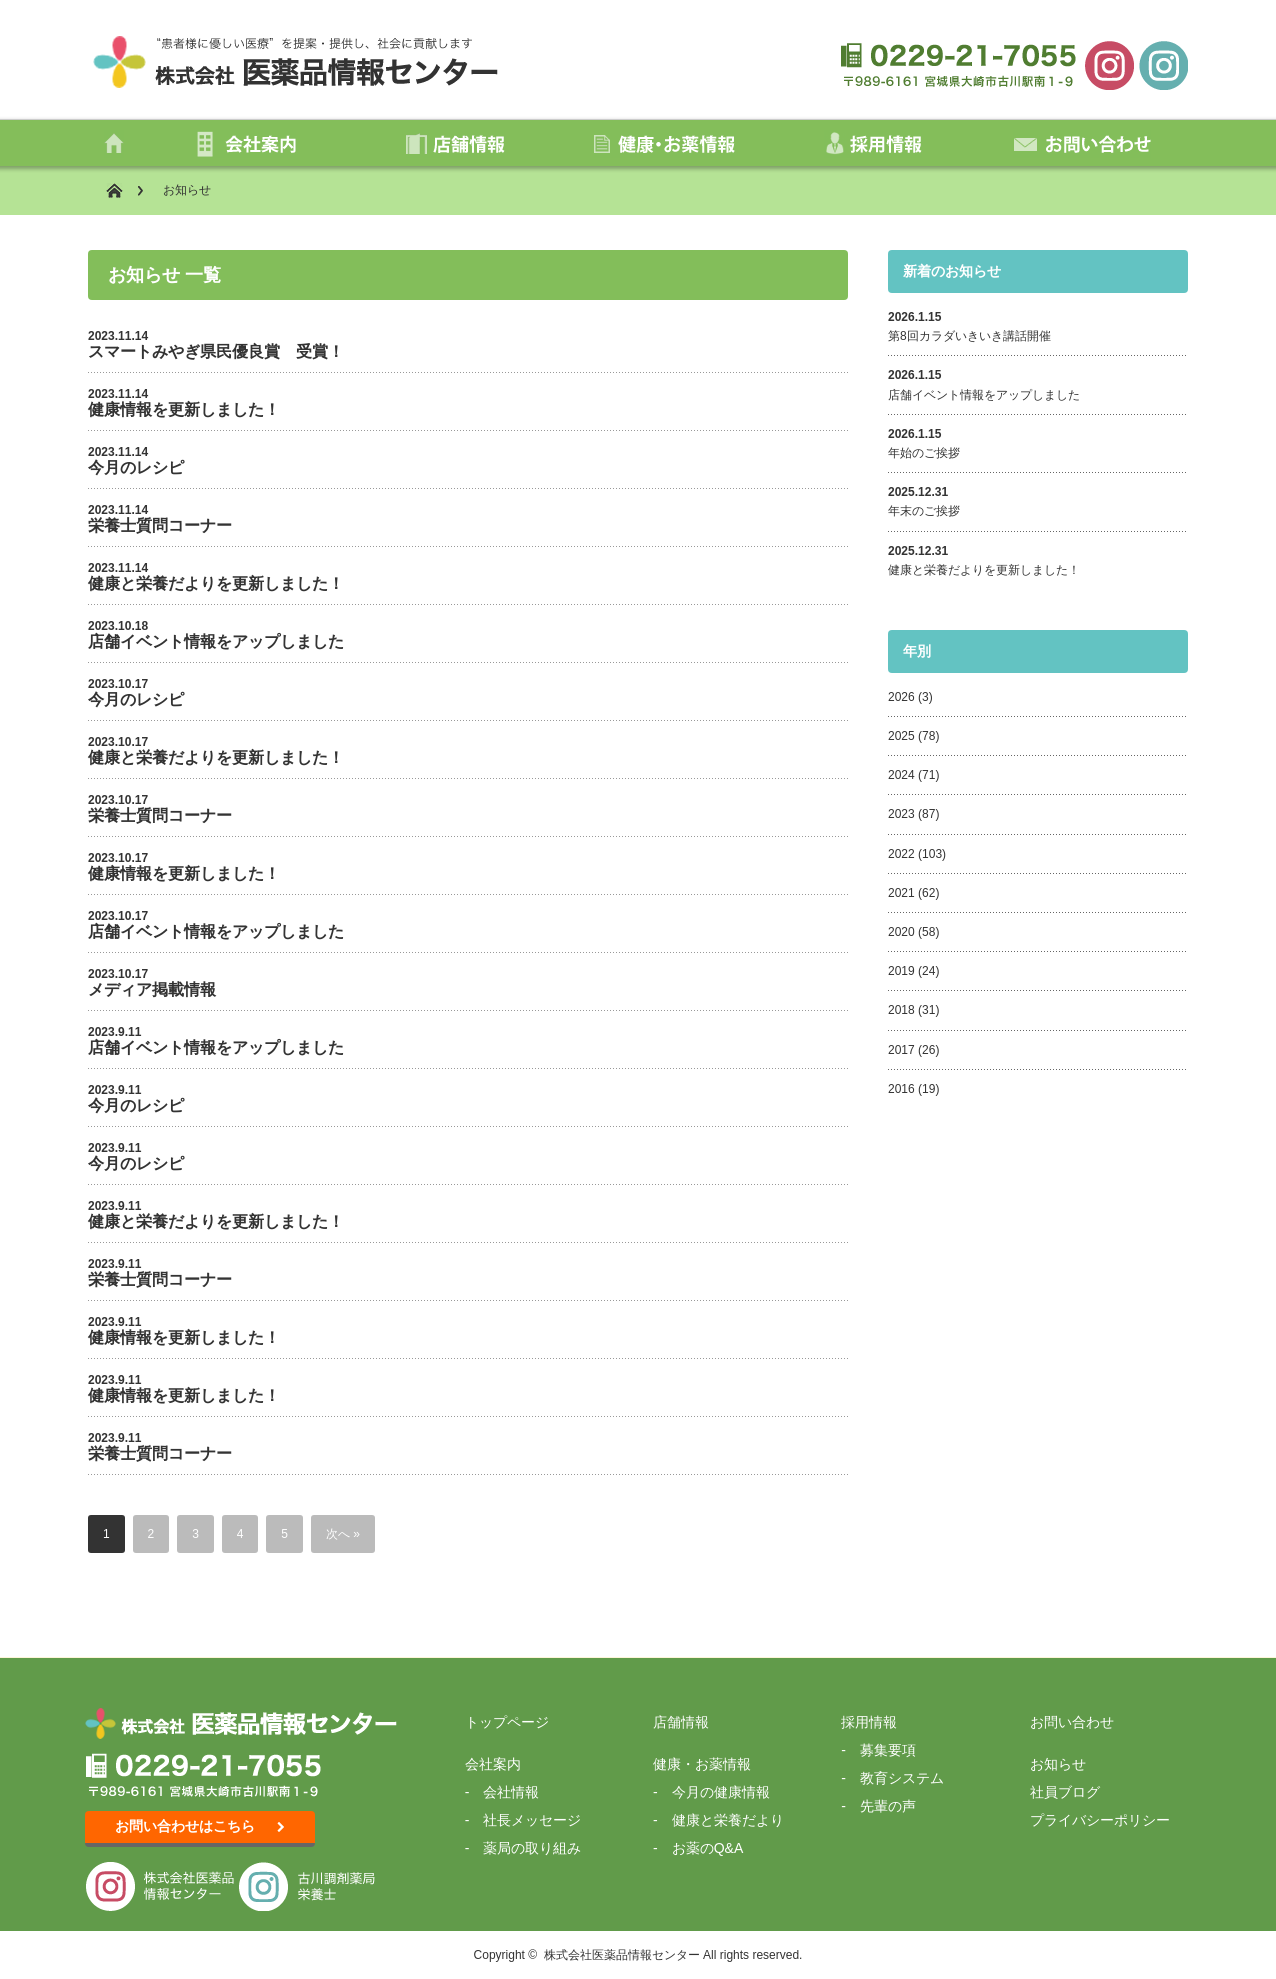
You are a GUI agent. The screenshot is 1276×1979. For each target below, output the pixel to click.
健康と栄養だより (728, 1820)
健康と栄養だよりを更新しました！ (216, 583)
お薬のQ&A (708, 1848)
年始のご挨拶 (930, 453)
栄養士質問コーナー (160, 525)
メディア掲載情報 (152, 989)
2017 (901, 1050)
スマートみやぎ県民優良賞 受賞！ (216, 351)
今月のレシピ (136, 467)
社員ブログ (1065, 1792)
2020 (901, 932)
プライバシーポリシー (1100, 1820)
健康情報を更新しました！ (184, 409)
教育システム (902, 1778)
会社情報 (511, 1792)
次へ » (343, 1534)
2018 (901, 1010)
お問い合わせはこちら (200, 1826)
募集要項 (888, 1750)
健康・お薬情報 (702, 1764)
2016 (901, 1089)
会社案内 (493, 1764)
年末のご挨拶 (930, 511)
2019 (901, 971)
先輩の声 (888, 1806)
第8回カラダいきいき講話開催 (969, 336)
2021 (901, 893)
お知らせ (1058, 1764)
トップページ (507, 1722)
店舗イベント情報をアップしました (216, 641)
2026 (901, 697)
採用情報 (869, 1722)
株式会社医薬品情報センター (622, 1955)
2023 (901, 814)
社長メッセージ (532, 1820)
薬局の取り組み (532, 1848)
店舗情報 (681, 1722)
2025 (901, 736)
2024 (901, 775)
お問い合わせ (1072, 1722)
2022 (901, 854)
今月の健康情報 (721, 1792)
